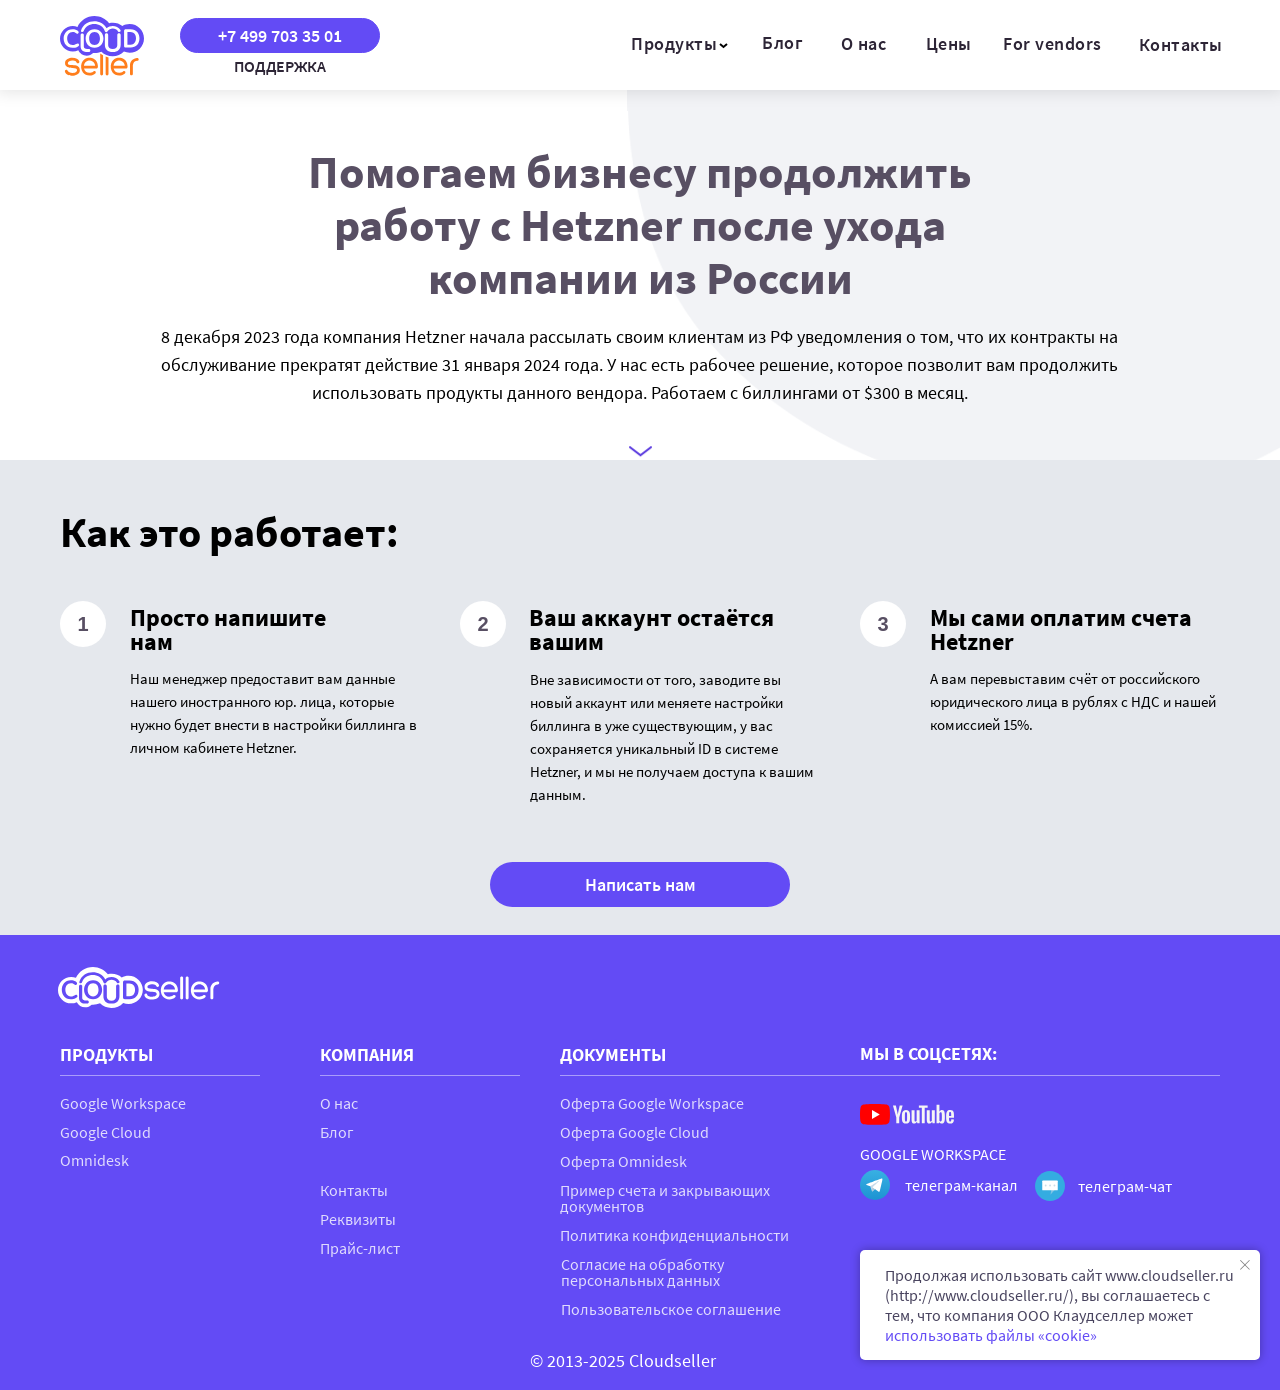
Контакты (1181, 44)
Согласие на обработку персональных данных (642, 1272)
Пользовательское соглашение (671, 1309)
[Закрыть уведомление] (1245, 1265)
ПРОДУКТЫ (106, 1054)
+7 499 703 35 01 (280, 35)
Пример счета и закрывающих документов (665, 1198)
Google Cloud (105, 1132)
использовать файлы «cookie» (991, 1335)
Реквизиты (358, 1219)
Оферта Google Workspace (652, 1103)
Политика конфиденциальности (674, 1235)
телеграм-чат (1125, 1186)
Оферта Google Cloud (634, 1132)
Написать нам (640, 884)
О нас (864, 43)
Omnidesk (94, 1160)
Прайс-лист (360, 1248)
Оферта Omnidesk (623, 1161)
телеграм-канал (961, 1185)
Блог (782, 42)
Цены (949, 43)
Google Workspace (123, 1103)
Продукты (674, 43)
